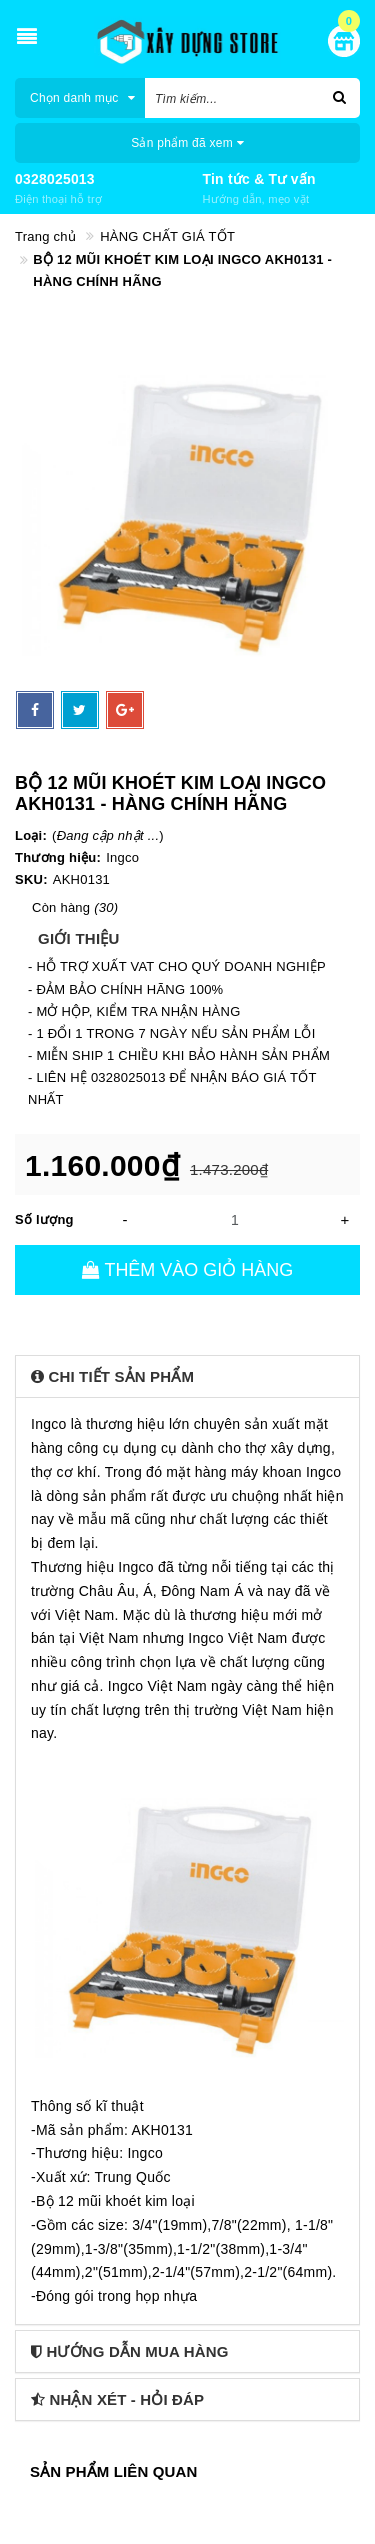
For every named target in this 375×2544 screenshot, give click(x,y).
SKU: (31, 879)
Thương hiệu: (58, 857)
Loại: (31, 835)
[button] (187, 1376)
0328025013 (55, 179)
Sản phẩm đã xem (187, 143)
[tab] (187, 1376)
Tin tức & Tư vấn (259, 179)
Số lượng (44, 1219)
